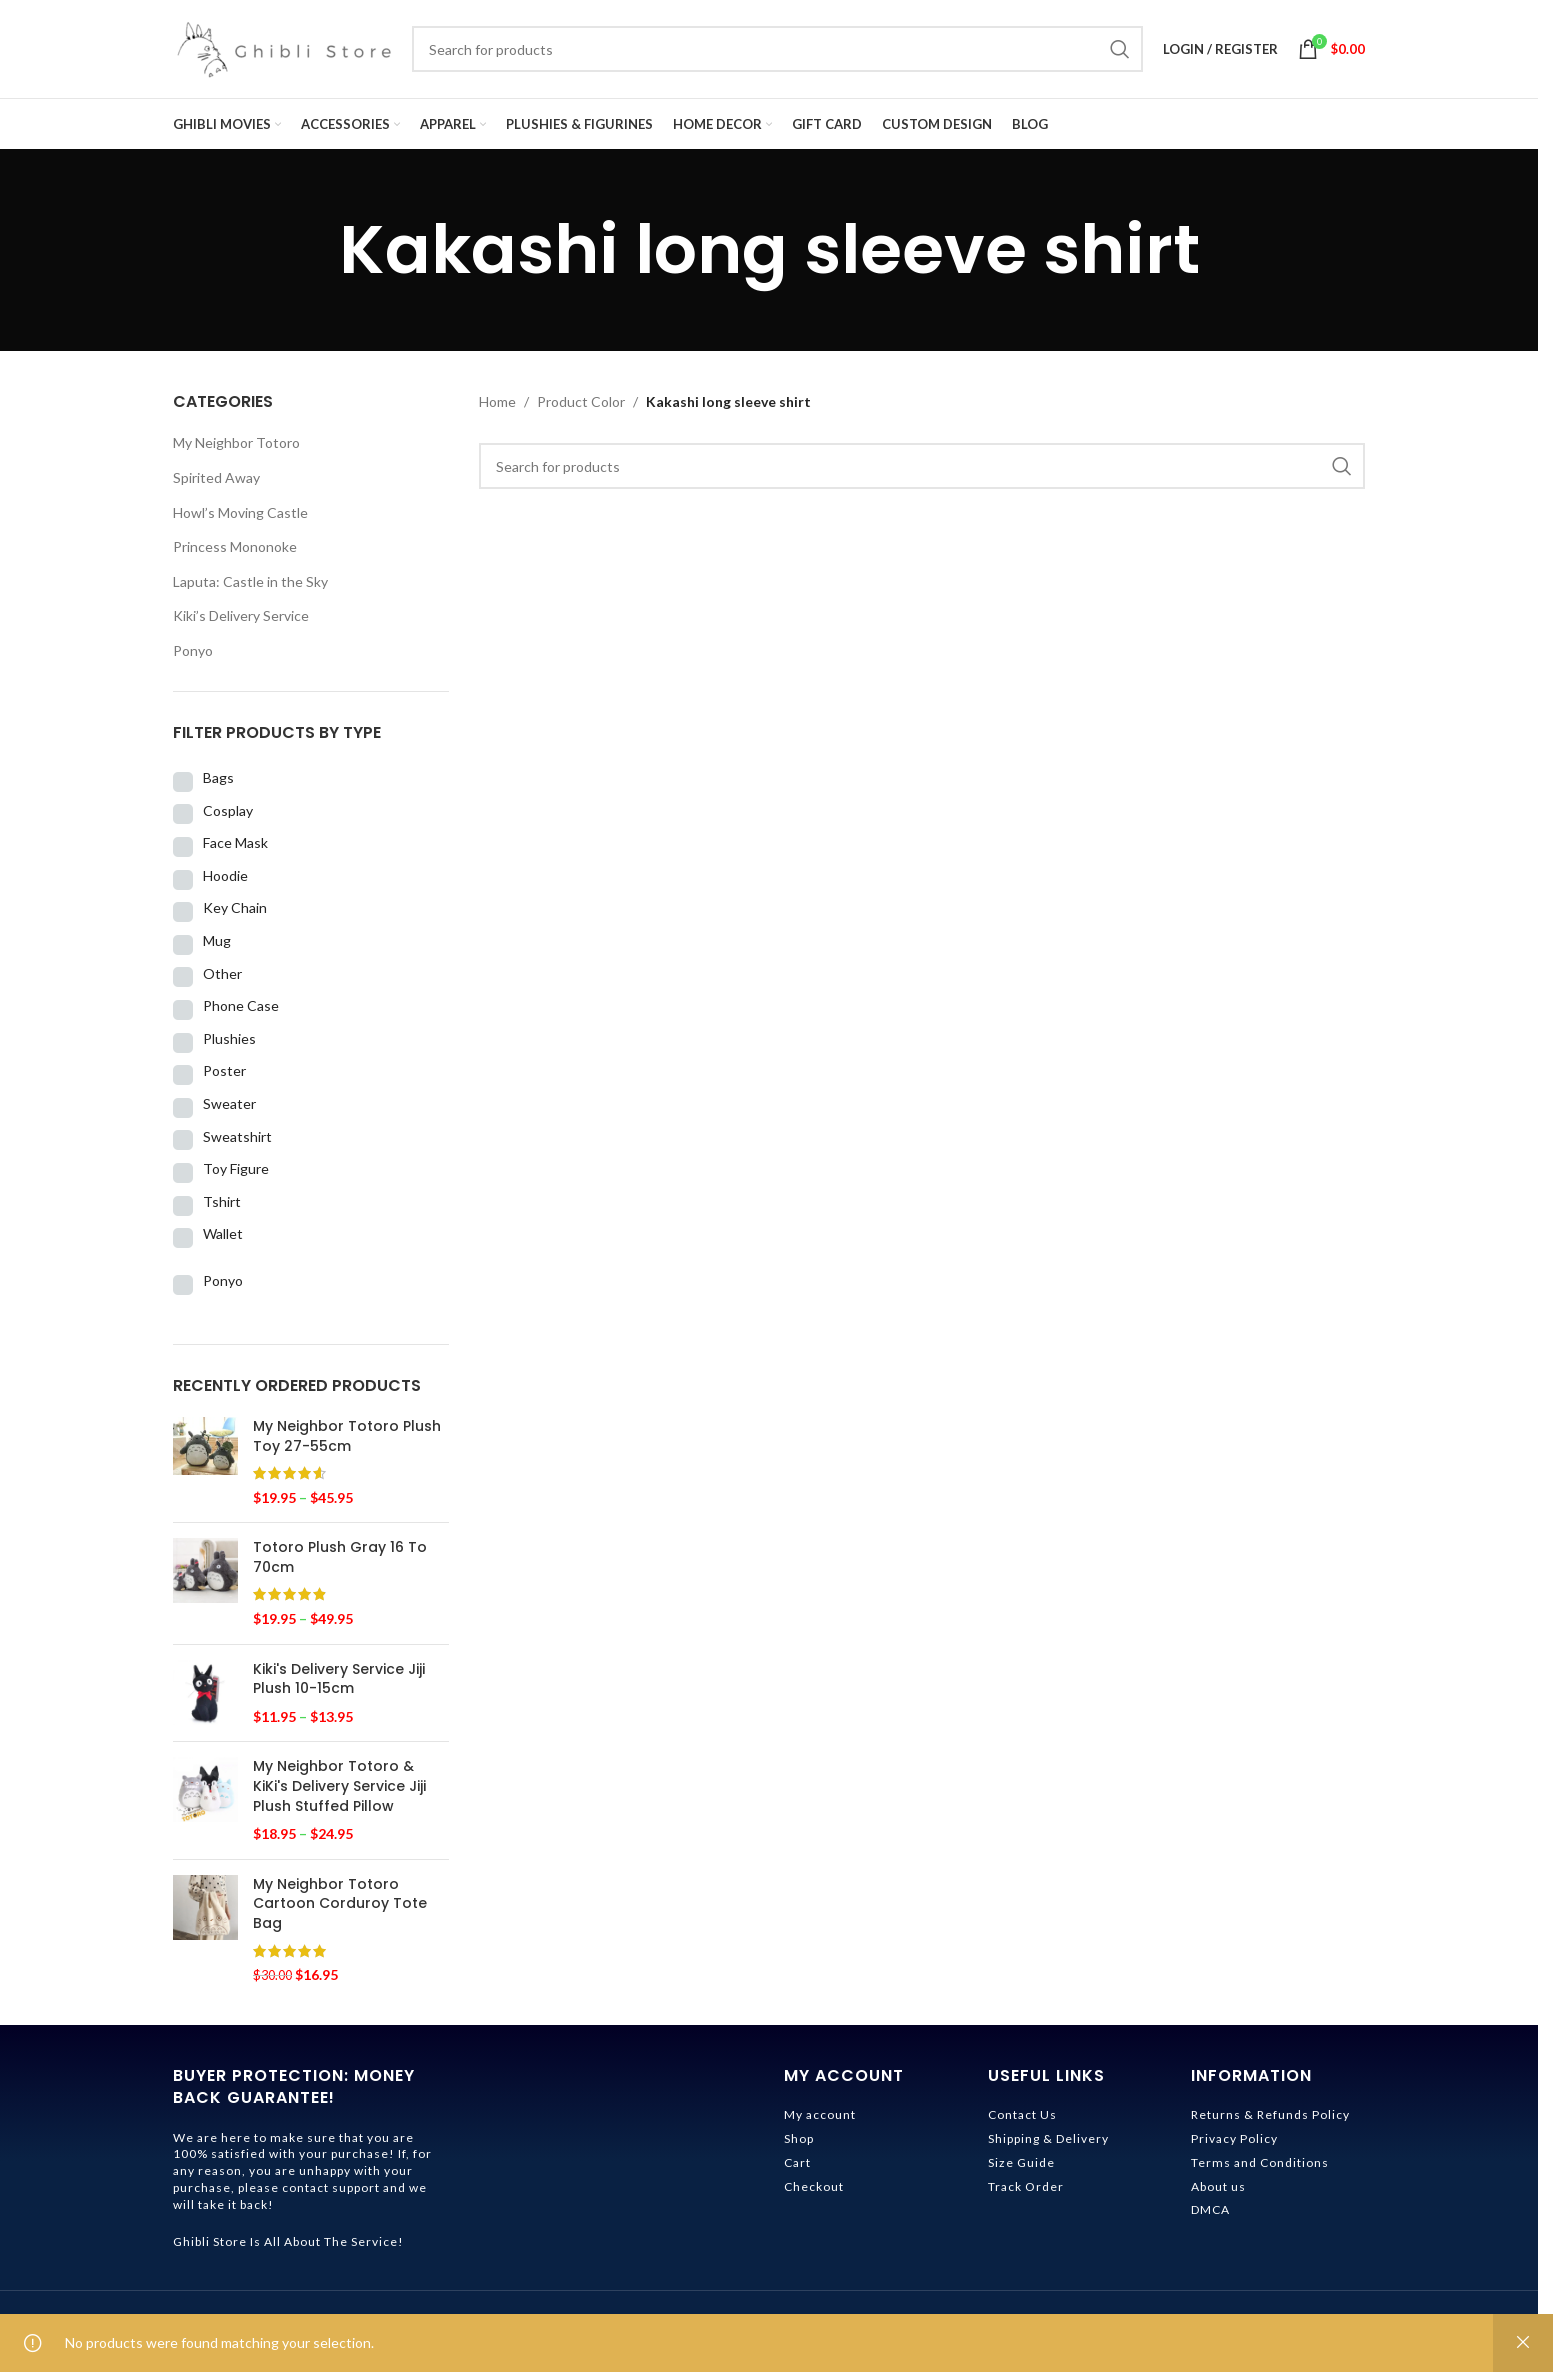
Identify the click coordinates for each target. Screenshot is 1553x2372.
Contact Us (1022, 2120)
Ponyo (193, 656)
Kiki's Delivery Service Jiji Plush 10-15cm (339, 1684)
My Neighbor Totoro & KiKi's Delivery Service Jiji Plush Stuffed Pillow (339, 1792)
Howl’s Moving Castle (240, 517)
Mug (217, 946)
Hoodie (225, 880)
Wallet (223, 1239)
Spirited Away (216, 483)
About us (1218, 2191)
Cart (797, 2167)
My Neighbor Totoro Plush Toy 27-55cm (347, 1441)
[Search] (777, 52)
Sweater (229, 1108)
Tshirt (222, 1206)
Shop (799, 2144)
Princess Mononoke (235, 552)
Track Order (1026, 2191)
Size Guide (1021, 2167)
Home (497, 407)
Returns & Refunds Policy (1270, 2120)
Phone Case (241, 1011)
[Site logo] (282, 50)
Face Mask (235, 848)
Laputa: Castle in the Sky (250, 586)
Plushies (229, 1043)
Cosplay (228, 815)
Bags (218, 783)
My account (820, 2120)
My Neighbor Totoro (236, 448)
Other (222, 978)
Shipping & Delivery (1048, 2144)
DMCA (1210, 2215)
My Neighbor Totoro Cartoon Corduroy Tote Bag (340, 1909)
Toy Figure (236, 1174)
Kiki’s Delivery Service (241, 621)
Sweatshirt (237, 1141)
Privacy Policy (1234, 2144)
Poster (224, 1076)
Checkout (814, 2191)
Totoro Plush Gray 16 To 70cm (340, 1563)
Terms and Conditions (1260, 2167)
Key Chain (235, 913)
